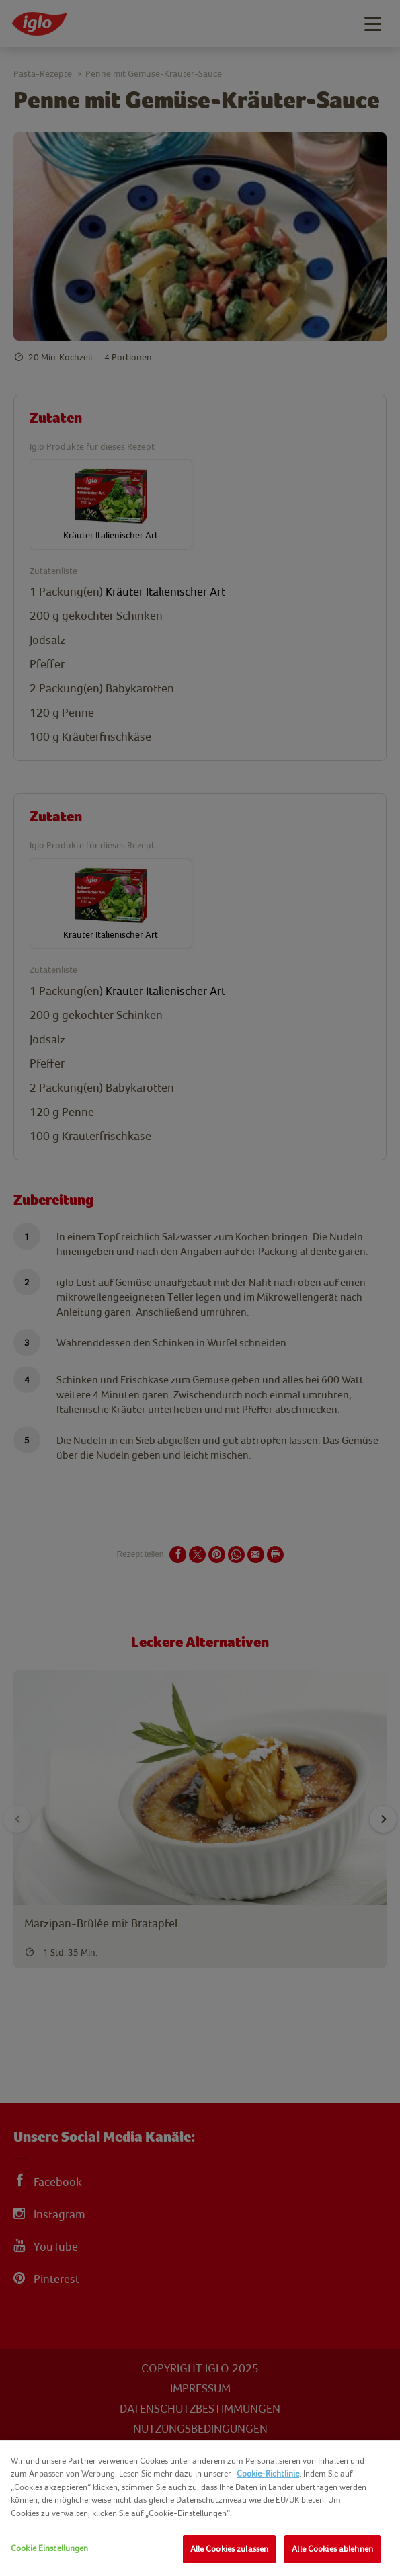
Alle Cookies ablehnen (332, 2549)
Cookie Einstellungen (50, 2548)
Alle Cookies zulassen (229, 2549)
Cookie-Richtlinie (268, 2473)
